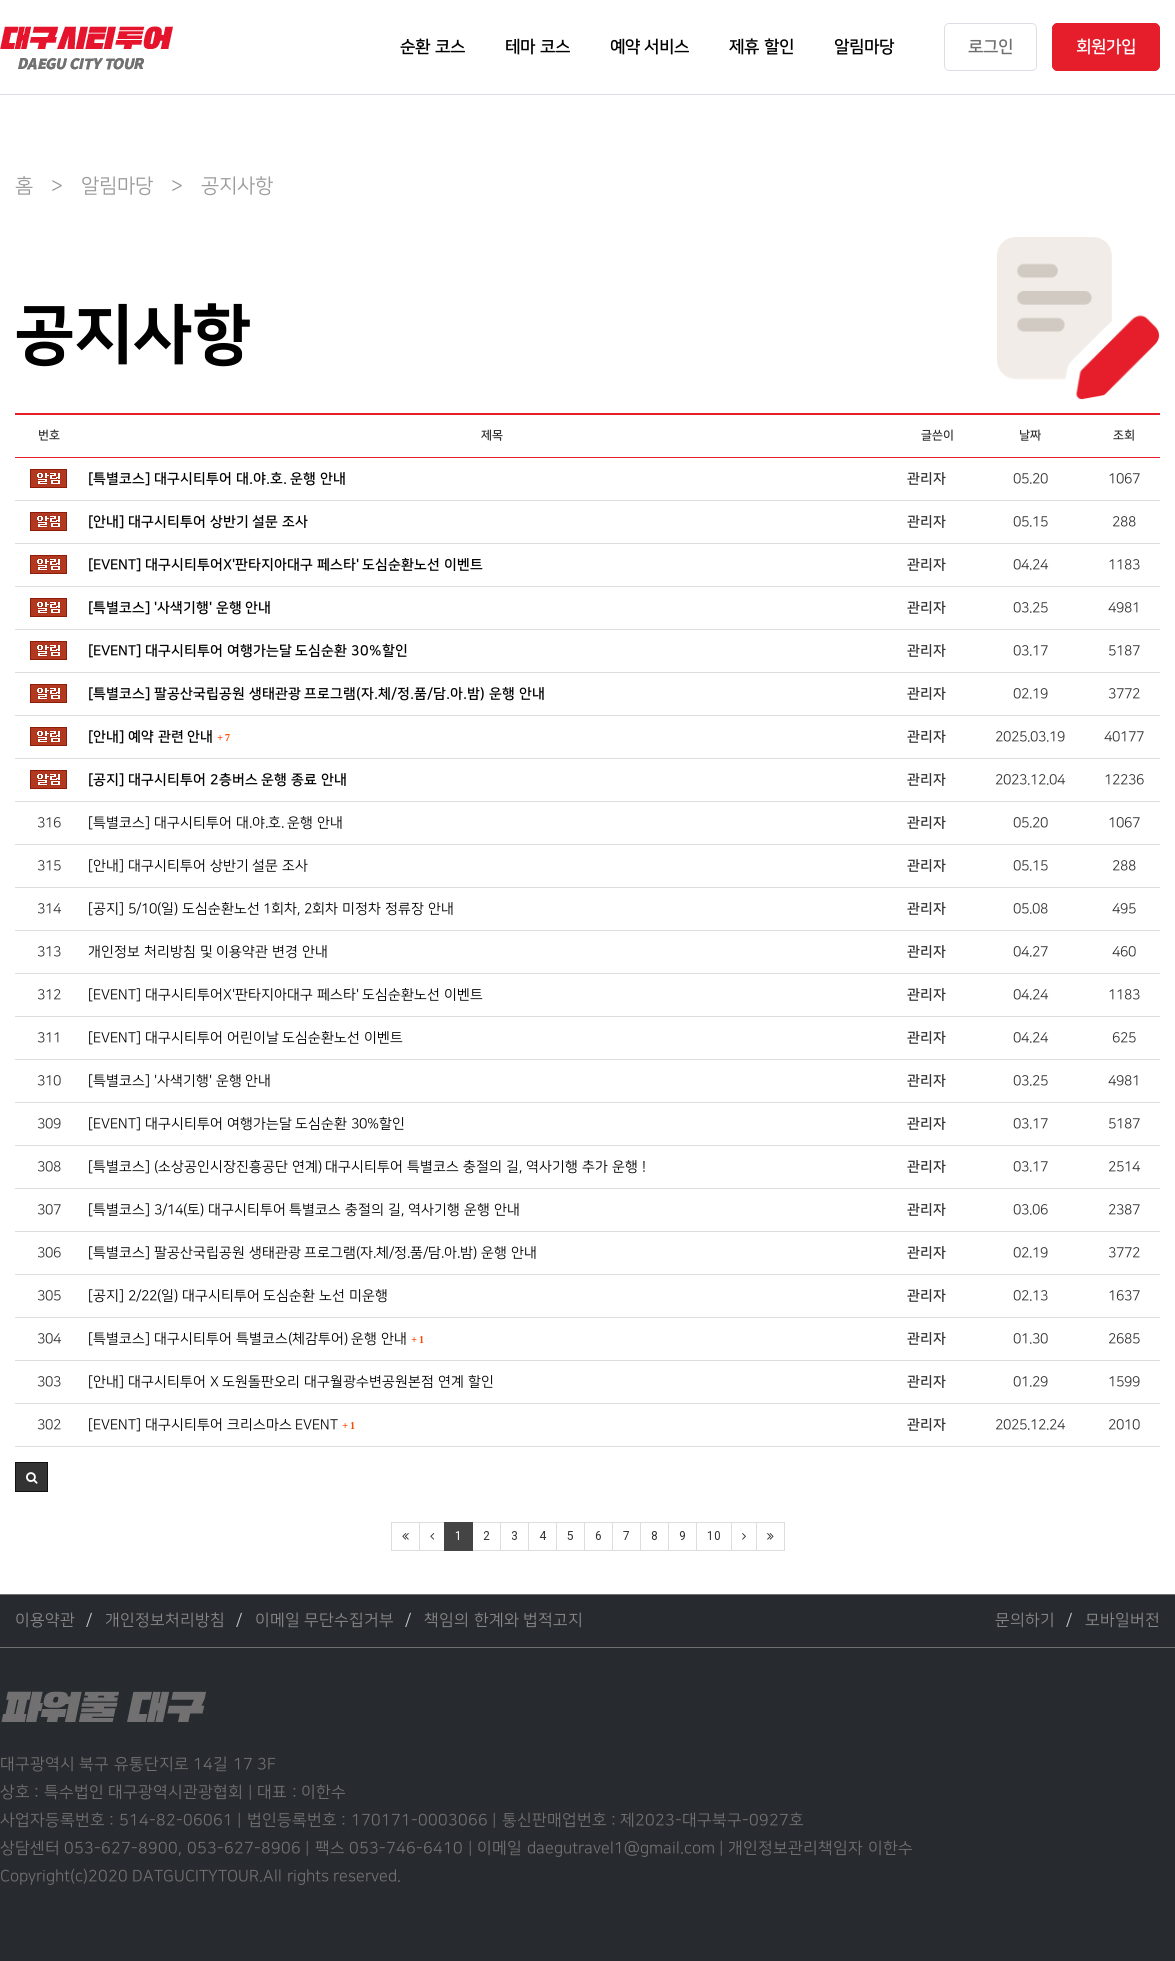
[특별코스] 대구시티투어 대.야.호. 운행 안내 (217, 479)
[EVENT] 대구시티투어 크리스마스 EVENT (221, 1424)
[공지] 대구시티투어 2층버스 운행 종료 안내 (217, 780)
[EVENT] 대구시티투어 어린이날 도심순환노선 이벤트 (246, 1037)
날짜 (1030, 435)
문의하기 (1025, 1620)
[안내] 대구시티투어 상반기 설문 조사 (198, 522)
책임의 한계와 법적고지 (503, 1620)
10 (714, 1536)
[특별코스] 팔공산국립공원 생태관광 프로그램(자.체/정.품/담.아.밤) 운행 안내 (316, 694)
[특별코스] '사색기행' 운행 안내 (180, 608)
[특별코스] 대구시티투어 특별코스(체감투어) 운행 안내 (256, 1338)
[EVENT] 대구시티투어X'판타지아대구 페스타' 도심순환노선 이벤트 (286, 565)
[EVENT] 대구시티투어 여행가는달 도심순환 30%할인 (248, 651)
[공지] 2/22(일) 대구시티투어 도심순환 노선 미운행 (238, 1295)
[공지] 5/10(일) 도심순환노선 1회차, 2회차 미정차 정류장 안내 (271, 908)
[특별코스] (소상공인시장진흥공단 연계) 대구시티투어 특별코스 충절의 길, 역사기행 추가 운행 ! (367, 1166)
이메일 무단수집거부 (324, 1620)
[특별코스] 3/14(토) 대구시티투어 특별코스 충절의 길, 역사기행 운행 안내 (304, 1209)
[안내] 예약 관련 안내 (159, 737)
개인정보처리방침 (165, 1620)
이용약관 (45, 1620)
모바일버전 (1122, 1620)
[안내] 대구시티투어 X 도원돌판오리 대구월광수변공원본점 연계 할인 (291, 1381)
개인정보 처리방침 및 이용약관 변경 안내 (208, 951)
